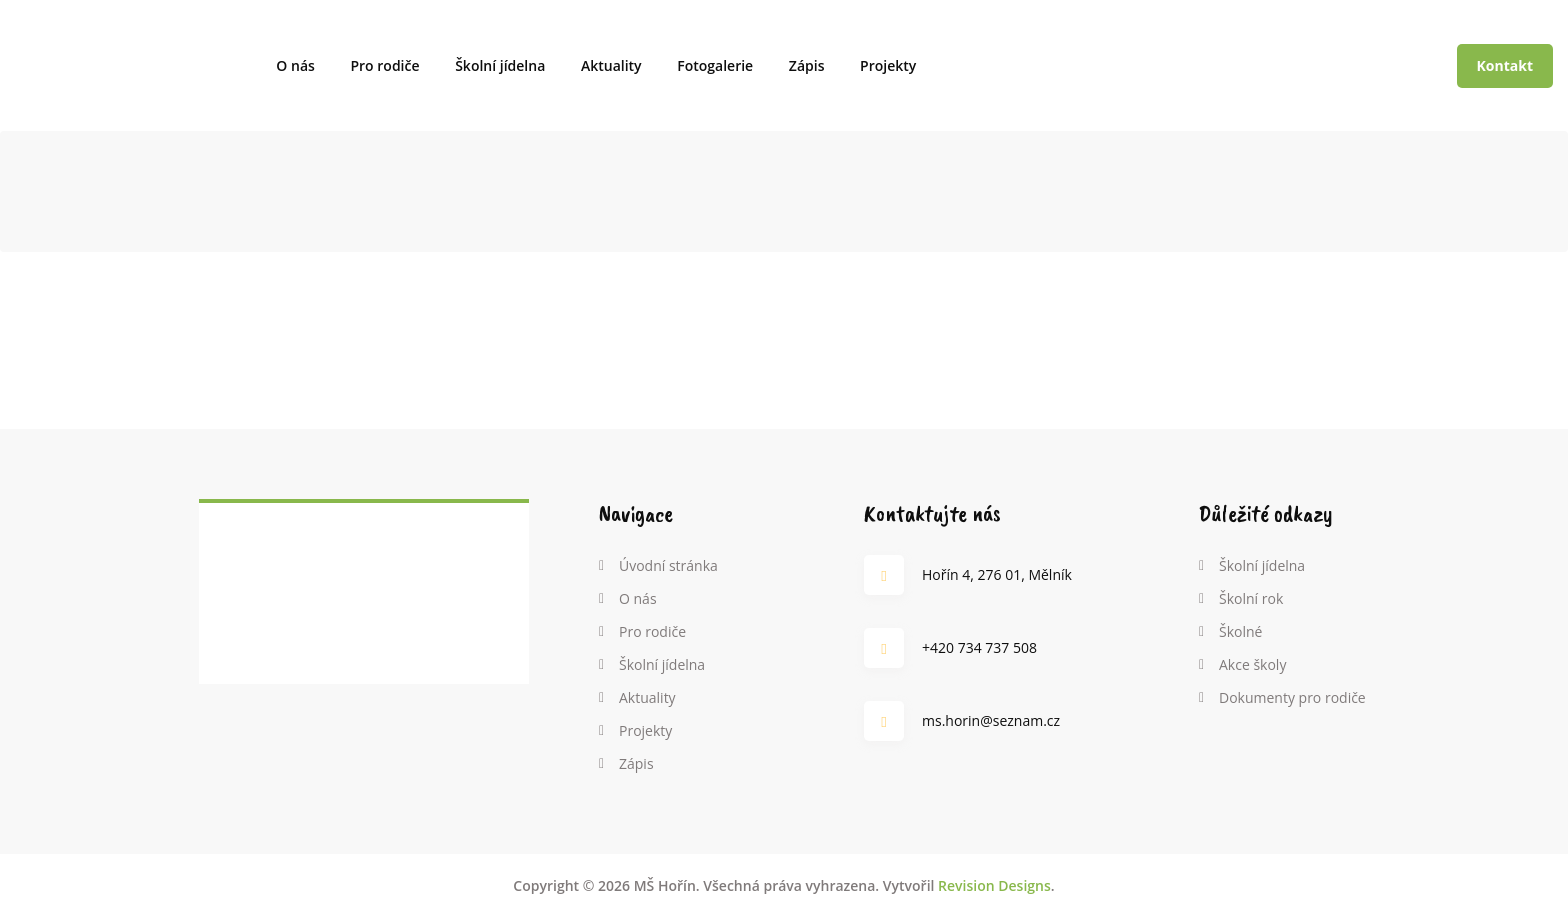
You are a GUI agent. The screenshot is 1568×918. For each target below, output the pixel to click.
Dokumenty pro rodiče (1292, 697)
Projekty (888, 65)
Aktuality (611, 65)
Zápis (807, 65)
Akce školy (1252, 664)
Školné (1240, 631)
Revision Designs (994, 885)
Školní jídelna (500, 65)
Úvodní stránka (668, 565)
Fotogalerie (715, 65)
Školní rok (1251, 598)
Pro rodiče (384, 65)
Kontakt (1505, 65)
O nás (295, 65)
